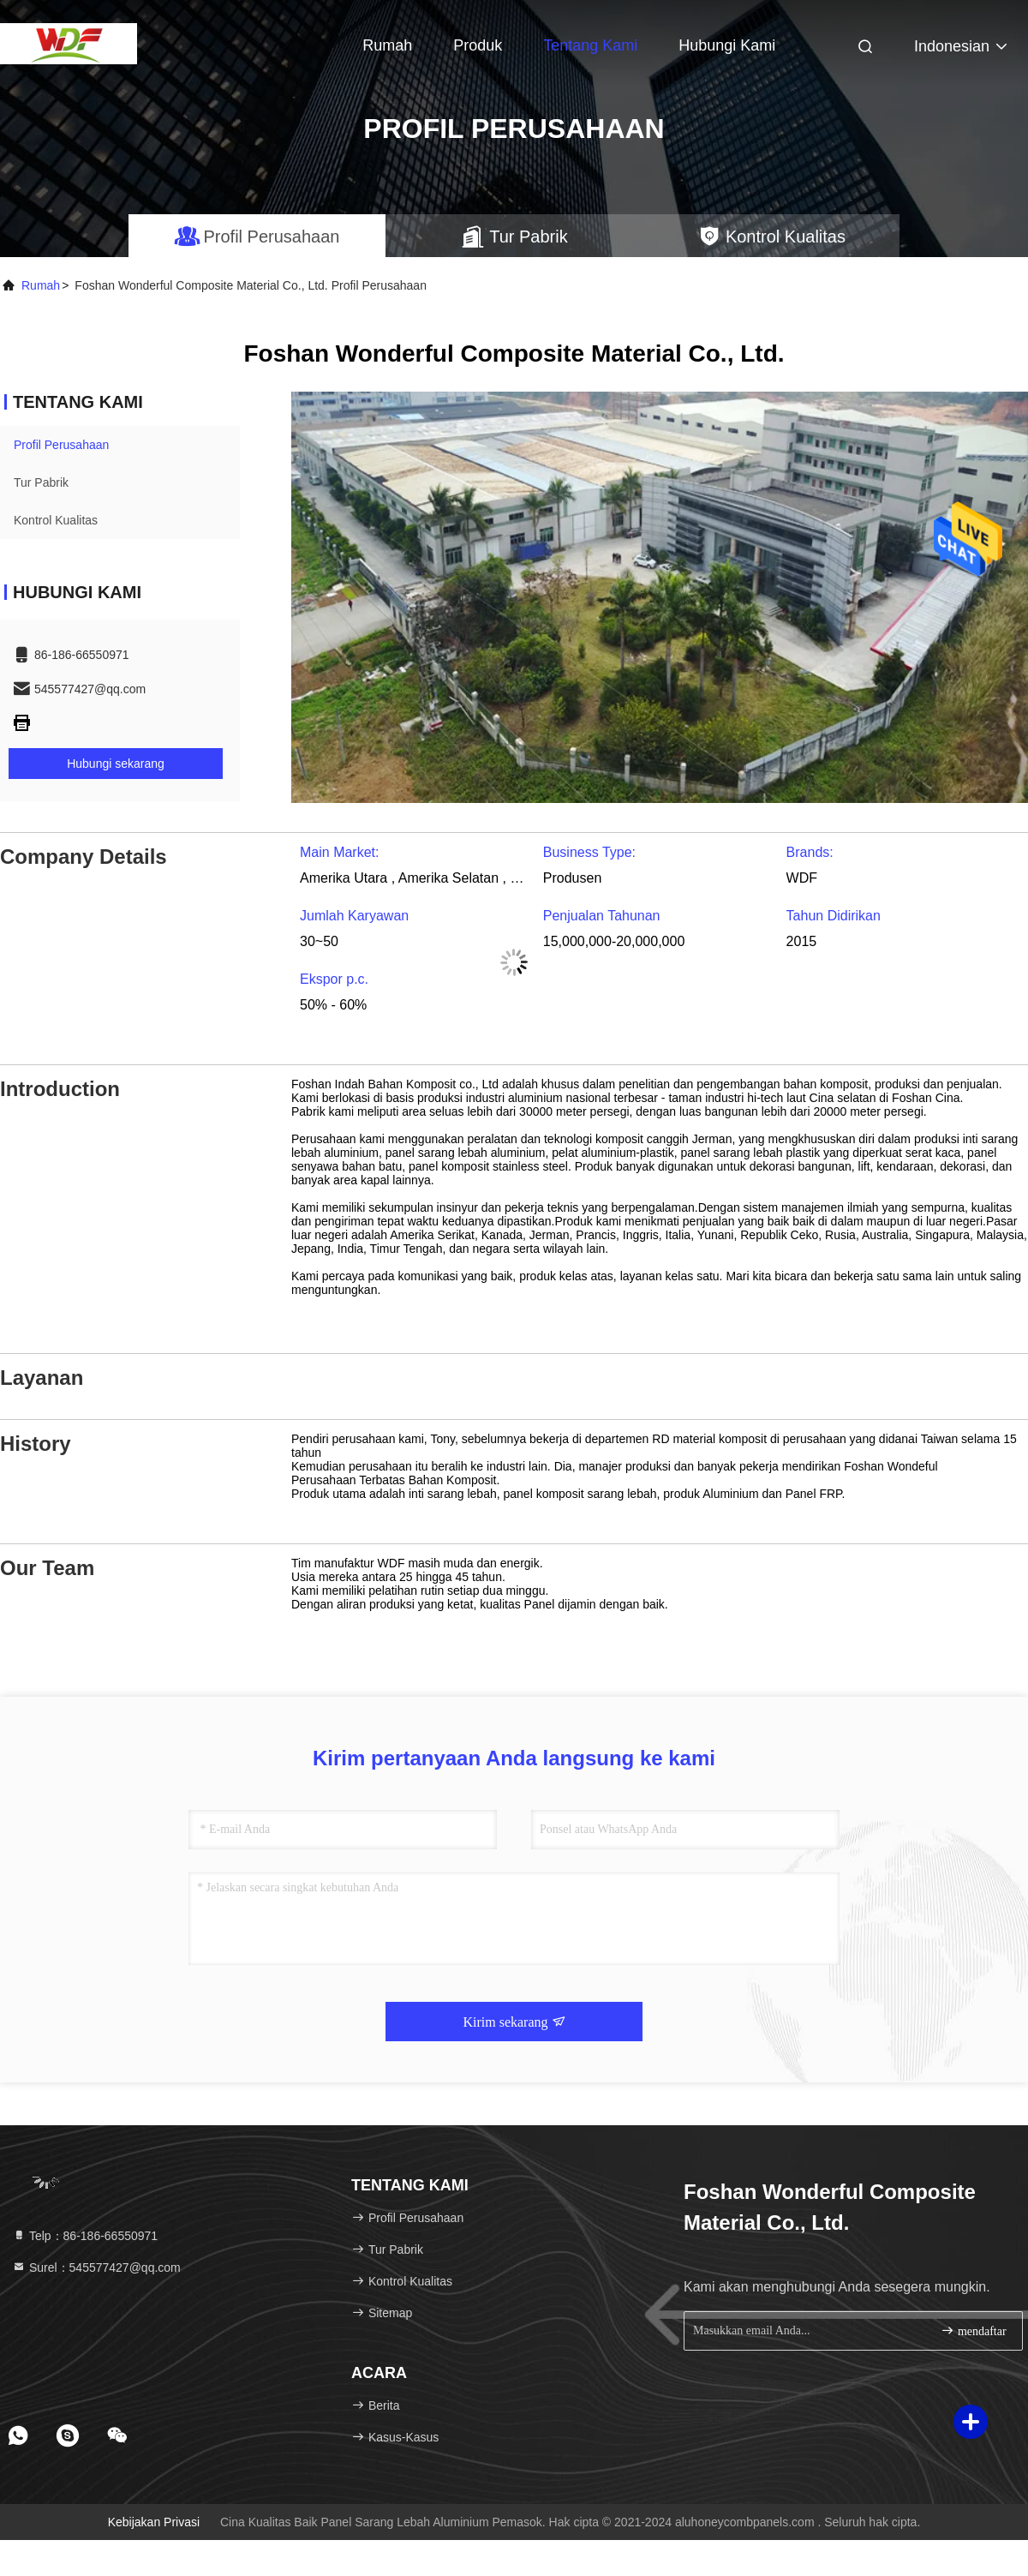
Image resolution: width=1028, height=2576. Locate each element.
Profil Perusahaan (61, 445)
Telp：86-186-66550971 (85, 2236)
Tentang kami (590, 45)
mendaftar (973, 2330)
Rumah (387, 45)
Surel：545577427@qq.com (96, 2267)
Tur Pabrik (41, 482)
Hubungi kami (726, 45)
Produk (477, 45)
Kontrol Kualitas (56, 520)
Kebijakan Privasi (154, 2522)
